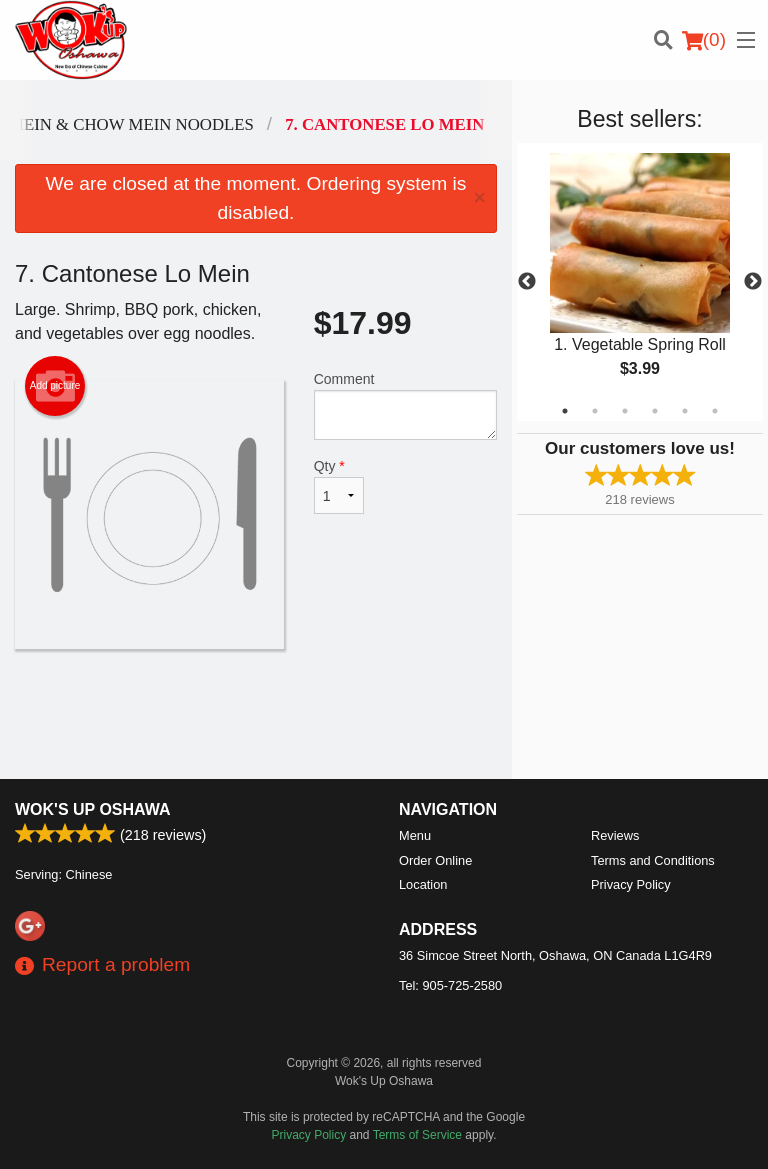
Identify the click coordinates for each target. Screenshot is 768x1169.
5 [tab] (685, 411)
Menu (415, 835)
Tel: (450, 985)
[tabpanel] (640, 282)
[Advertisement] (256, 714)
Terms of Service (417, 1135)
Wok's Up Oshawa (93, 809)
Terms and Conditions (653, 860)
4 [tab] (655, 411)
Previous (527, 282)
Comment (405, 405)
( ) (704, 40)
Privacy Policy (631, 884)
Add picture (55, 386)
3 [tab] (625, 411)
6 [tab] (715, 411)
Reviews (615, 835)
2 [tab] (595, 411)
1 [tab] (565, 411)
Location (423, 884)
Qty (339, 486)
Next (753, 282)
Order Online (435, 860)
